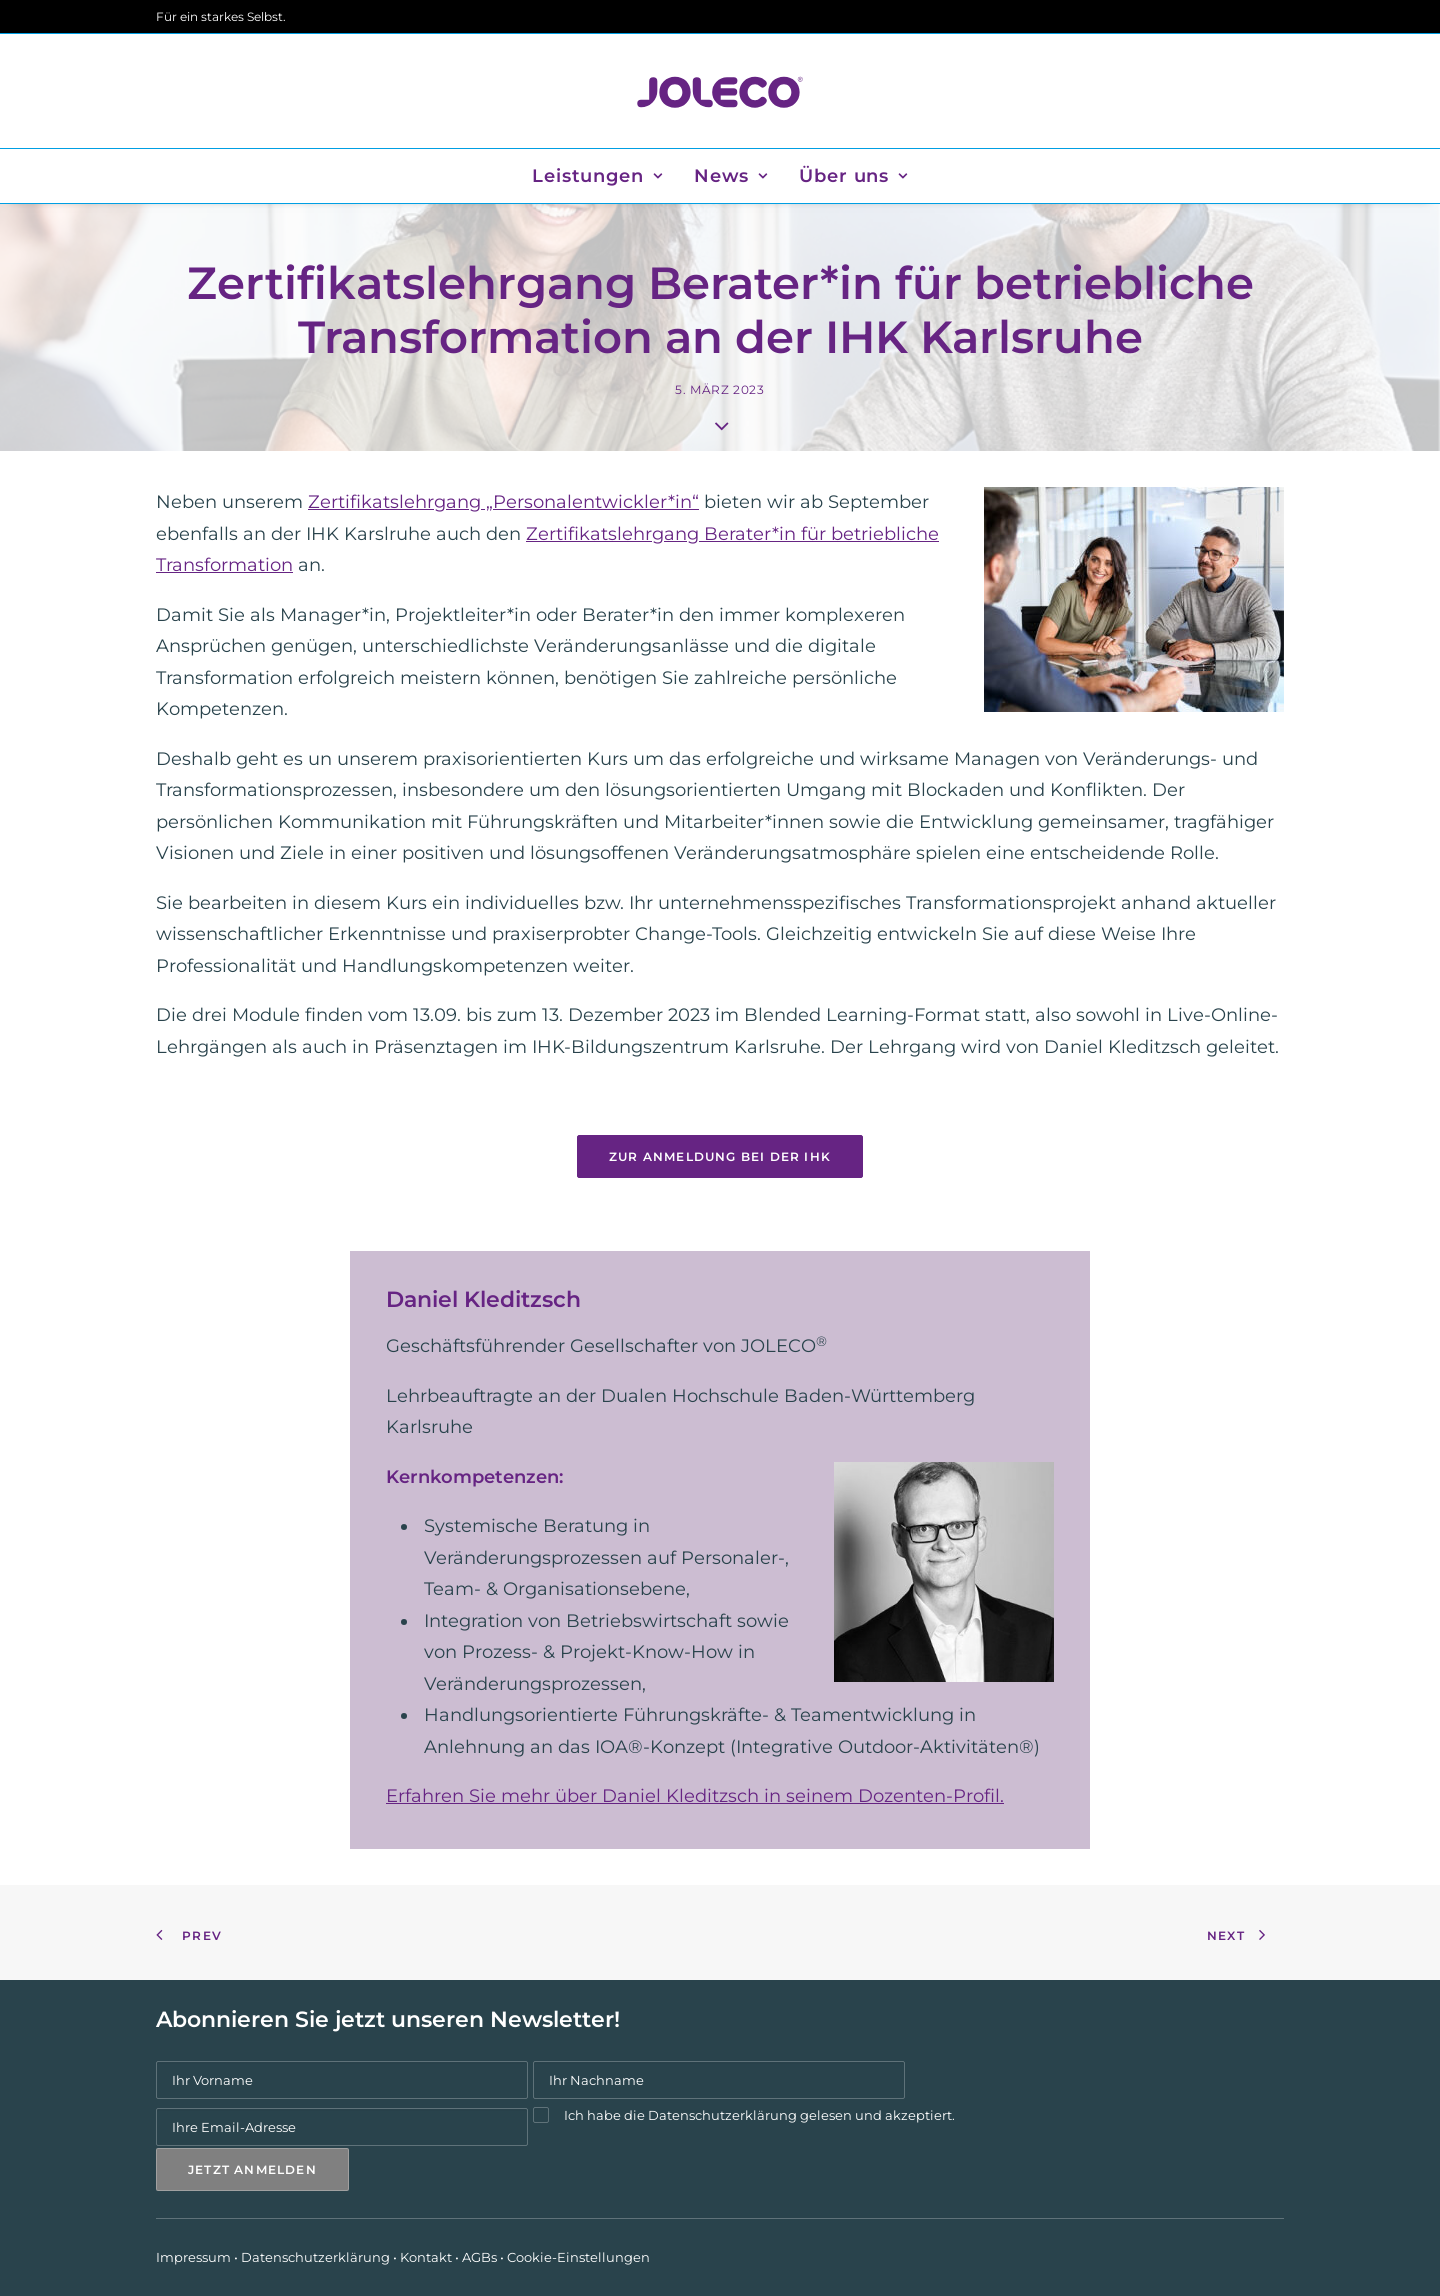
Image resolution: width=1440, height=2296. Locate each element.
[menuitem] (604, 176)
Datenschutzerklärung (722, 2115)
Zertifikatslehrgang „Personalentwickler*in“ (503, 502)
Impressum (193, 2257)
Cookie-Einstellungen (578, 2257)
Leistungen (597, 176)
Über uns (853, 176)
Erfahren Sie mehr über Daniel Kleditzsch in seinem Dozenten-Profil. (695, 1796)
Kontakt (426, 2257)
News (731, 176)
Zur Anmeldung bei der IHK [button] (720, 1156)
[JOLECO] (719, 91)
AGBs (479, 2257)
